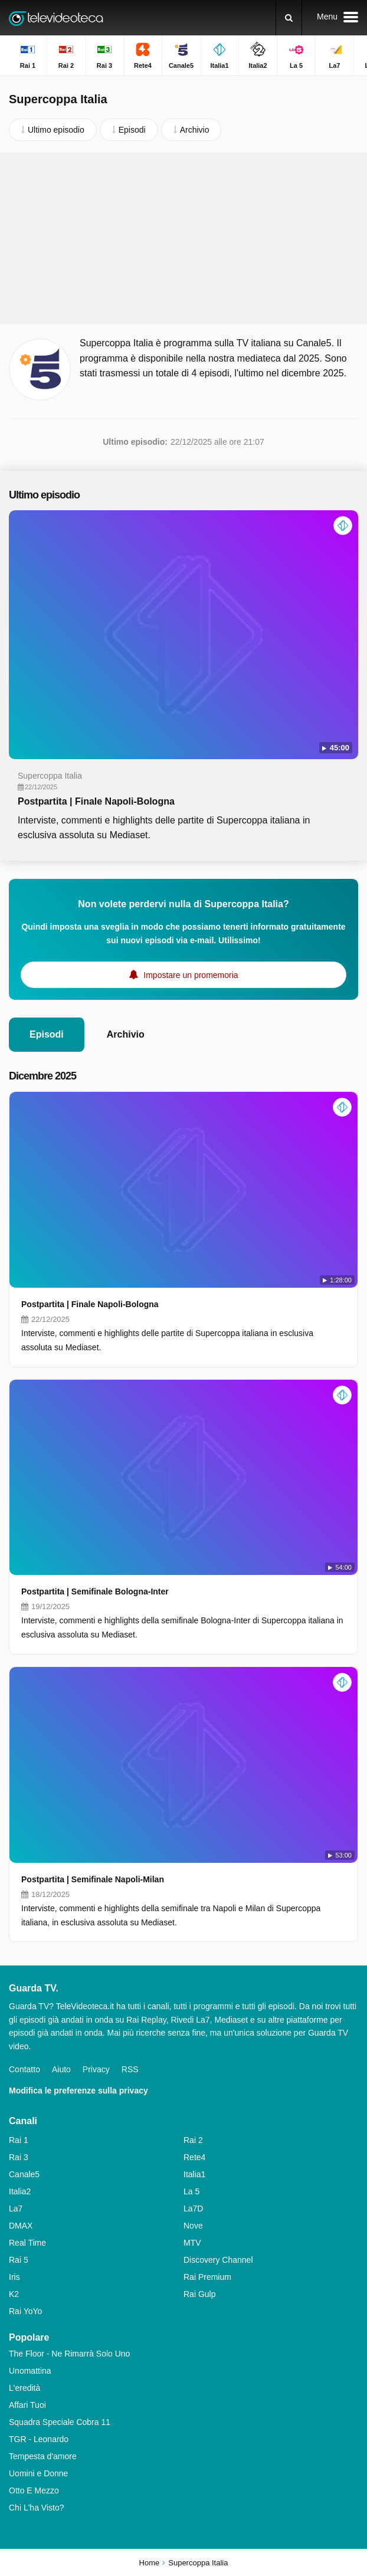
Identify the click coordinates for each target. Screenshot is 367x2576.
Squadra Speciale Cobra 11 (59, 2422)
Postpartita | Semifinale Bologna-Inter (95, 1591)
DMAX (20, 2225)
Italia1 (194, 2174)
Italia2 (20, 2191)
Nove (193, 2225)
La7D (193, 2208)
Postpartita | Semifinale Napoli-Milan (92, 1879)
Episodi (47, 1034)
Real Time (27, 2242)
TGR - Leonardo (38, 2439)
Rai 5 (18, 2260)
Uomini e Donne (38, 2473)
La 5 (191, 2191)
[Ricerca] (289, 17)
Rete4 (194, 2157)
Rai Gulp (199, 2294)
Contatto (24, 2069)
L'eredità (24, 2388)
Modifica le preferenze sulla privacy (78, 2090)
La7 (15, 2208)
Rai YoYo (25, 2311)
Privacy (96, 2069)
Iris (14, 2277)
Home (149, 2562)
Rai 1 (18, 2140)
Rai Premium (207, 2277)
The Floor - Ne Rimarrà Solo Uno (69, 2353)
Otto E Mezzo (34, 2490)
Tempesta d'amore (43, 2456)
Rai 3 (18, 2157)
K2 (14, 2294)
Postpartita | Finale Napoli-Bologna (96, 801)
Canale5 (24, 2174)
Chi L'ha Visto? (36, 2507)
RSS (130, 2069)
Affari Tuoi (27, 2405)
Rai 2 (193, 2140)
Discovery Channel (218, 2260)
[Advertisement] (183, 238)
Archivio (126, 1034)
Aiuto (61, 2069)
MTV (192, 2242)
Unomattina (30, 2370)
